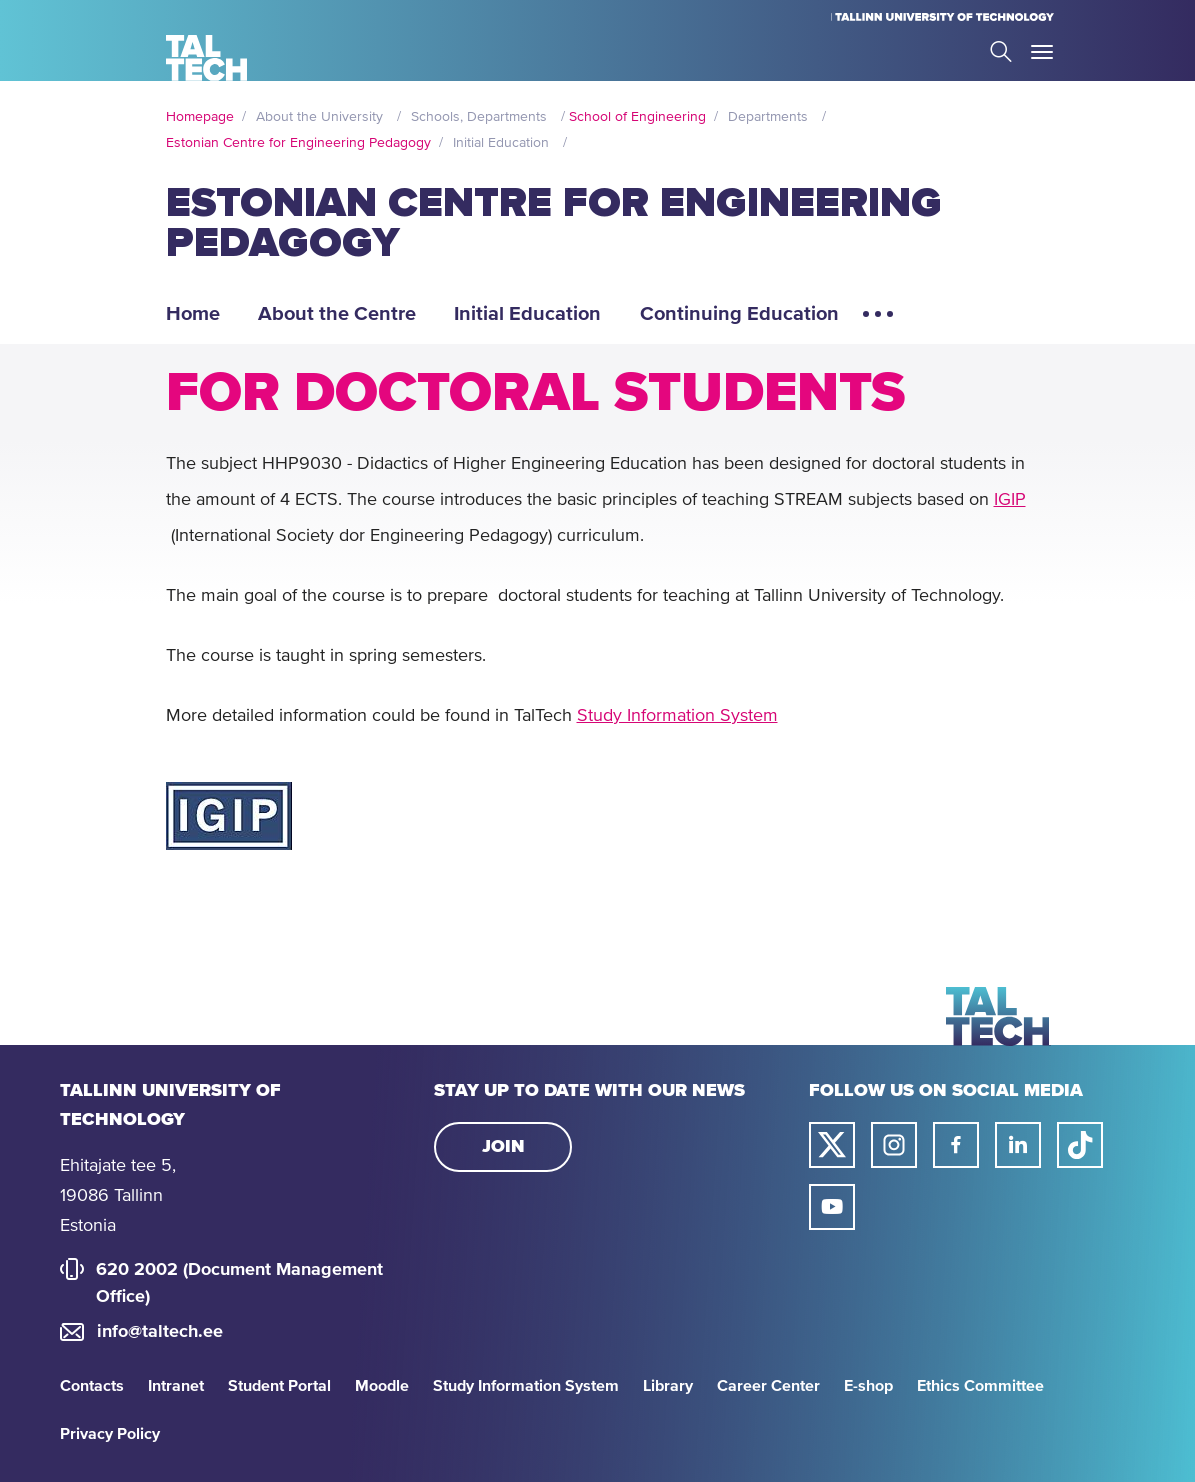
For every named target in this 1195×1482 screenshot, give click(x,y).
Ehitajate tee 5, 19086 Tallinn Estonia (118, 1196)
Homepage (200, 117)
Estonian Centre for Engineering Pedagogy (298, 143)
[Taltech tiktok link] (1080, 1145)
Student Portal (279, 1386)
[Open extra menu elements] (878, 322)
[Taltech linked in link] (1018, 1145)
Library (668, 1386)
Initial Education (501, 143)
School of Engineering (637, 117)
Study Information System (677, 716)
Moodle (382, 1386)
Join (503, 1147)
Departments (768, 117)
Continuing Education (739, 314)
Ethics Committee (980, 1386)
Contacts (92, 1386)
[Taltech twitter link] (832, 1145)
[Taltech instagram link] (894, 1145)
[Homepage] (206, 58)
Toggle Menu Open (1042, 52)
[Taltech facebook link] (956, 1145)
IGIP (1010, 500)
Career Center (768, 1386)
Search (1001, 51)
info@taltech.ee (160, 1332)
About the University (319, 117)
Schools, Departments (479, 117)
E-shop (868, 1386)
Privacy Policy (110, 1434)
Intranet (176, 1386)
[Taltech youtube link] (832, 1207)
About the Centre (337, 314)
